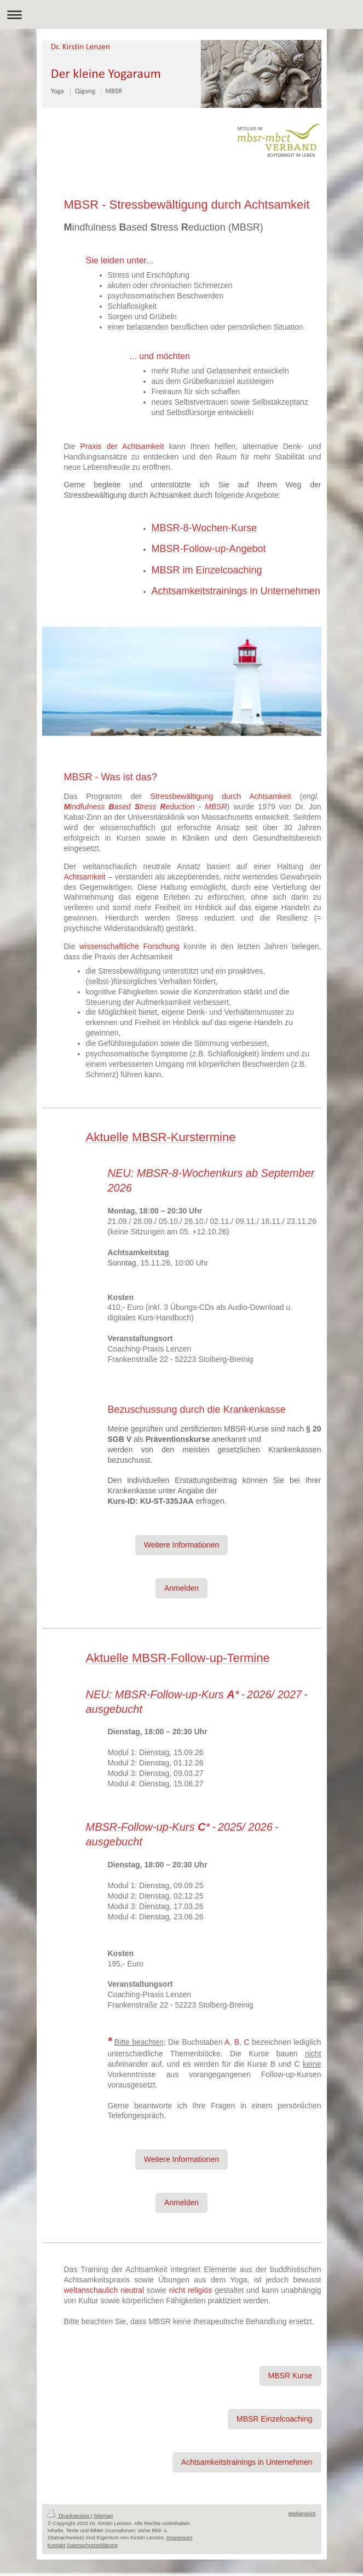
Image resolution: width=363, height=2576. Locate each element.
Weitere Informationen (181, 1544)
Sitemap (103, 2515)
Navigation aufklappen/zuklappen (181, 14)
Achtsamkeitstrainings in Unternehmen (247, 2462)
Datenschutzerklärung (92, 2545)
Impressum (179, 2537)
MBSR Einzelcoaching (275, 2418)
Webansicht (302, 2513)
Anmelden (181, 1588)
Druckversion (69, 2515)
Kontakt (57, 2545)
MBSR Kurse (290, 2375)
